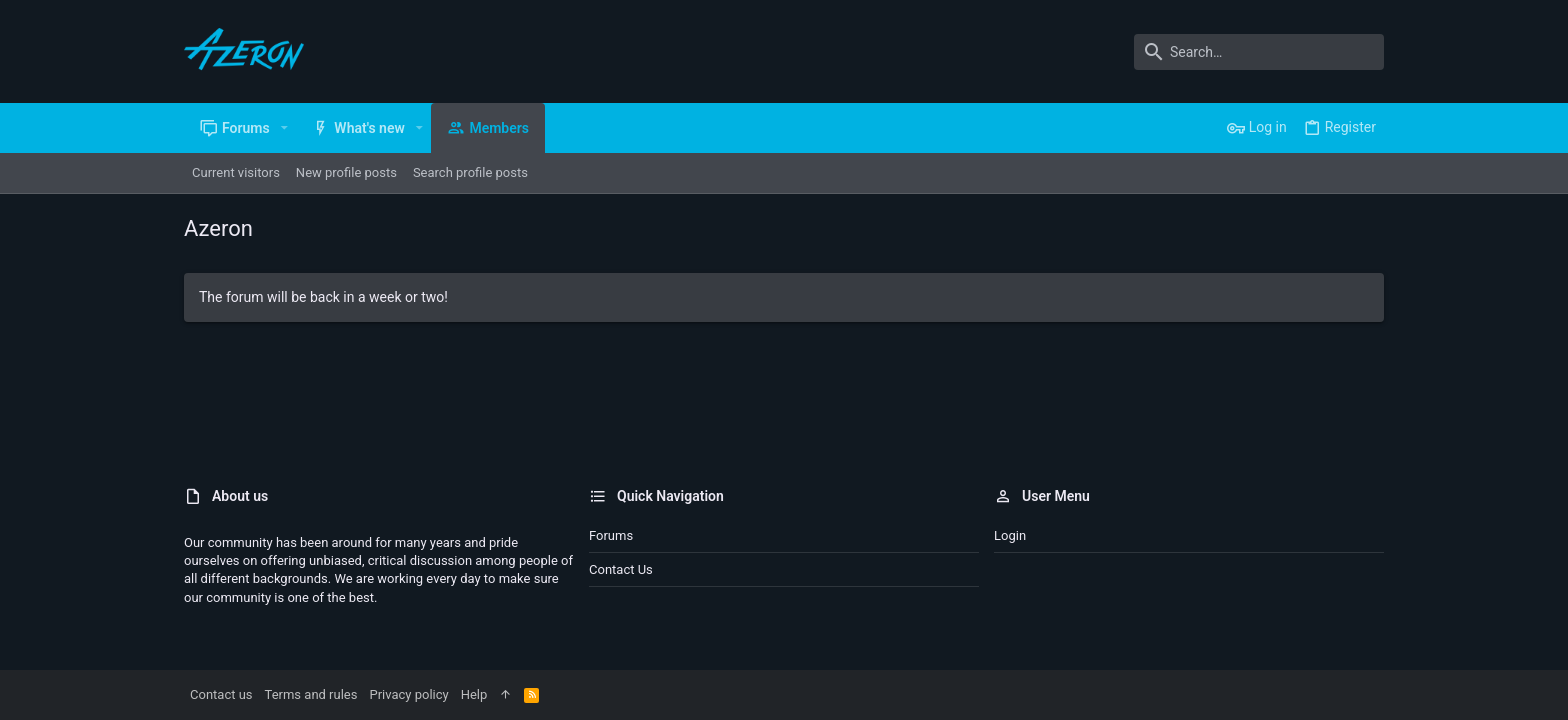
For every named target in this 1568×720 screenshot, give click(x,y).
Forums (611, 535)
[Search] (1259, 52)
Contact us (621, 569)
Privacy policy (408, 694)
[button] (284, 128)
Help (474, 694)
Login (1010, 535)
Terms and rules (311, 694)
